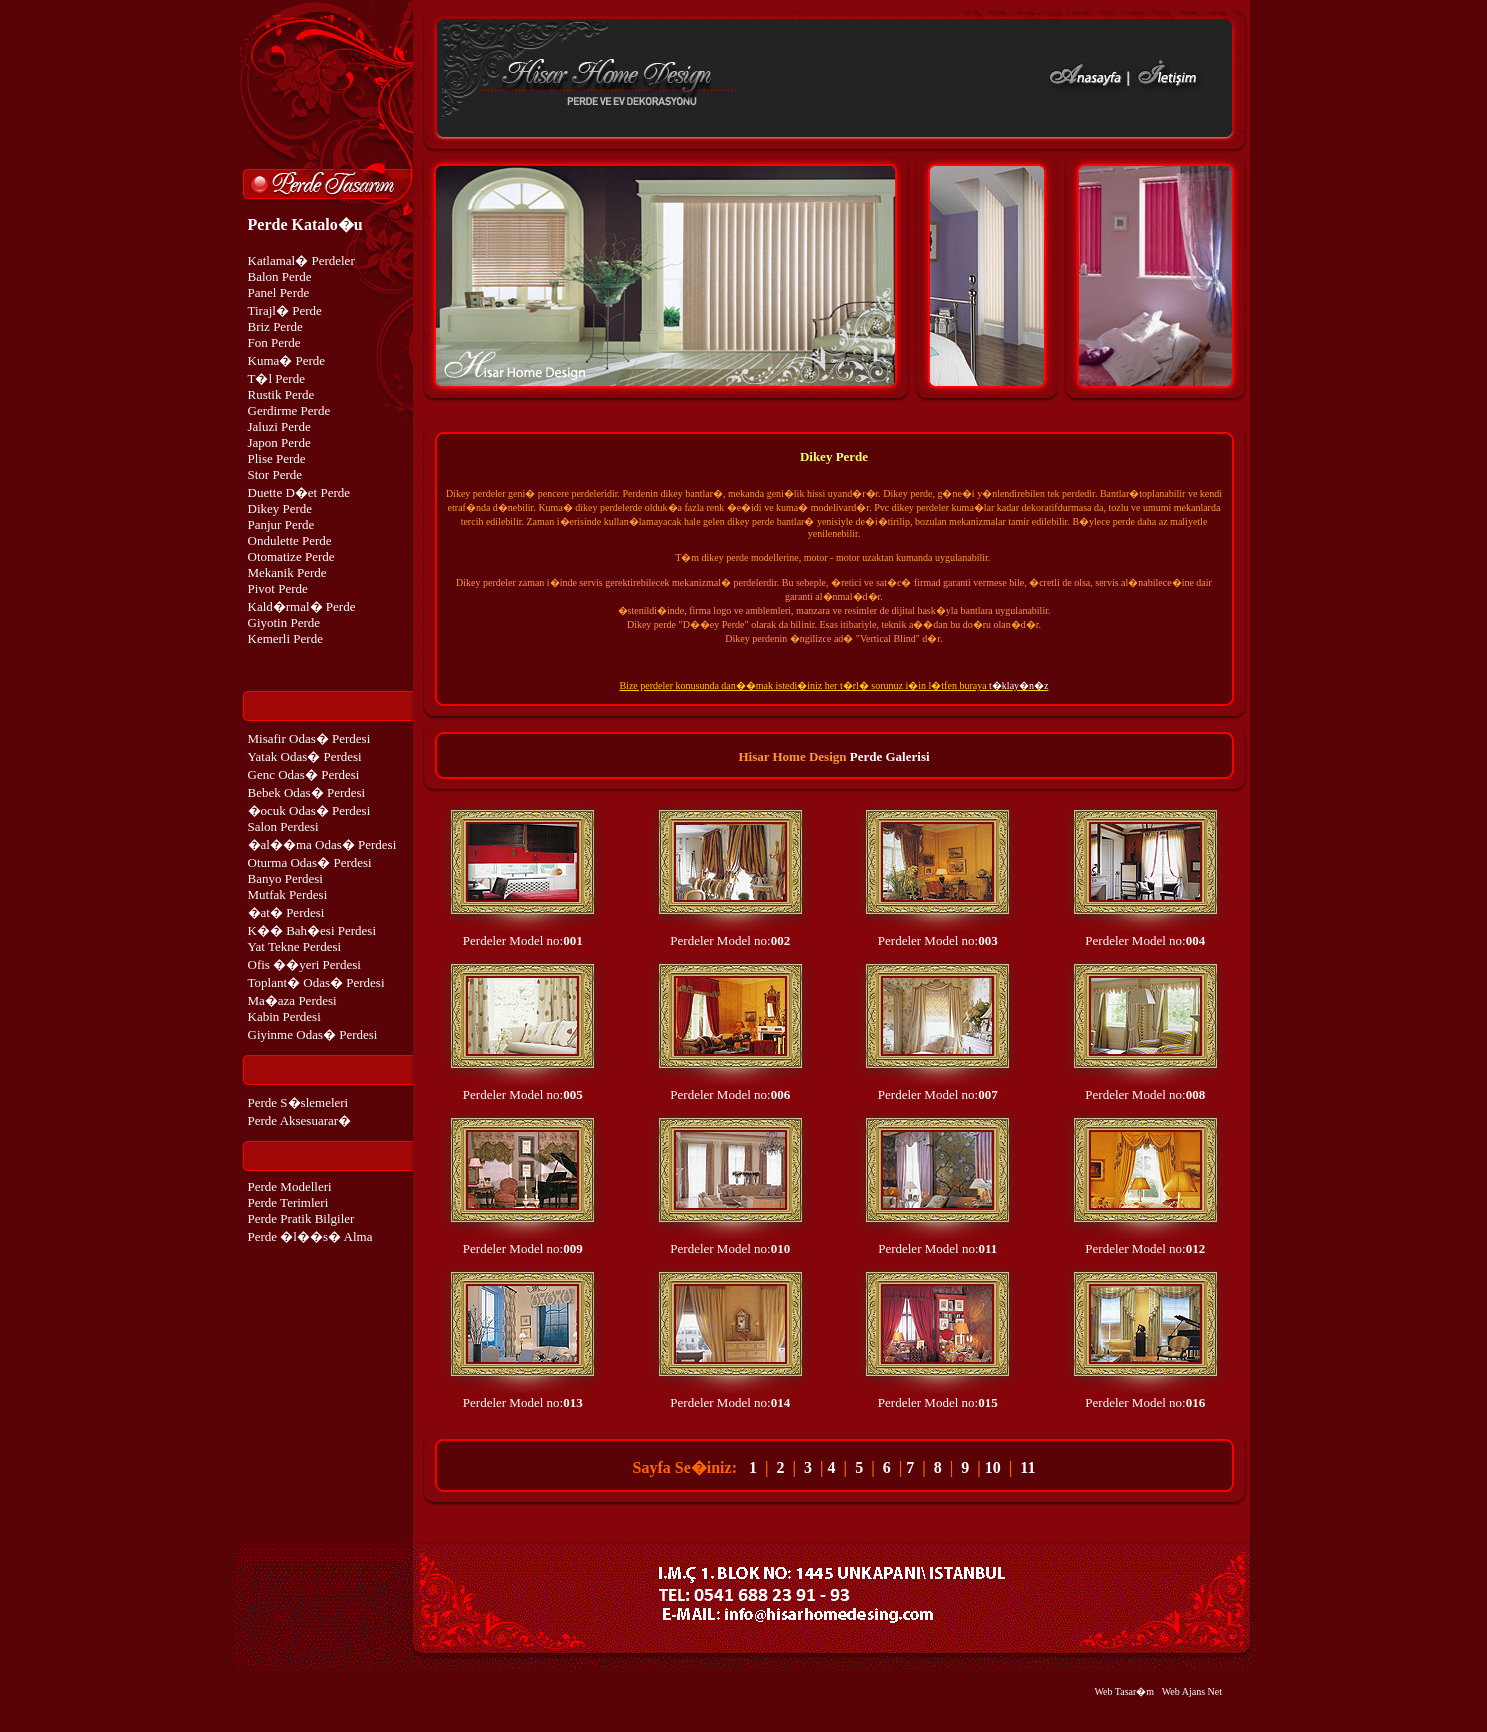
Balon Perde (280, 276)
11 (1027, 1467)
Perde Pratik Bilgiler (301, 1218)
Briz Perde (275, 326)
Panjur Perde (281, 524)
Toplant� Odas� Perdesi (316, 982)
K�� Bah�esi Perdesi (312, 930)
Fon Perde (274, 342)
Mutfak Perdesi (288, 894)
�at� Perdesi (286, 912)
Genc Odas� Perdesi (304, 774)
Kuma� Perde (287, 360)
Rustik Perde (281, 394)
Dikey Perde (280, 508)
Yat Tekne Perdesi (295, 946)
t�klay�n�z (1018, 685)
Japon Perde (279, 442)
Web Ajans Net (1192, 1691)
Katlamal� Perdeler (301, 260)
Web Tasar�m (1124, 1691)
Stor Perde (275, 474)
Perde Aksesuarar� (300, 1120)
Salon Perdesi (283, 826)
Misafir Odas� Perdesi (309, 738)
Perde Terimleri (288, 1202)
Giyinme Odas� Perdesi (313, 1034)
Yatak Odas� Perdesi (305, 756)
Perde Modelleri (290, 1186)
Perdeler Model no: (523, 940)
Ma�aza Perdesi (292, 1000)
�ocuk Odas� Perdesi (309, 810)
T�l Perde (276, 378)
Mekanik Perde (287, 572)
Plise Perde (277, 458)
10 (993, 1467)
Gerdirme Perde (289, 410)
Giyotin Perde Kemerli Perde (285, 630)
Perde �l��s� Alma (310, 1236)
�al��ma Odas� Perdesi (322, 844)
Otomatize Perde (291, 556)
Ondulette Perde (290, 540)
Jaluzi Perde (279, 426)
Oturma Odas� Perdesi (310, 862)
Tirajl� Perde (285, 310)
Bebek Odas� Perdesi (307, 792)
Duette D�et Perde (299, 492)
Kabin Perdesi (284, 1016)
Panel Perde (279, 292)
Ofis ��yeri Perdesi (304, 964)
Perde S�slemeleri (298, 1102)
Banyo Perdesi (285, 878)
